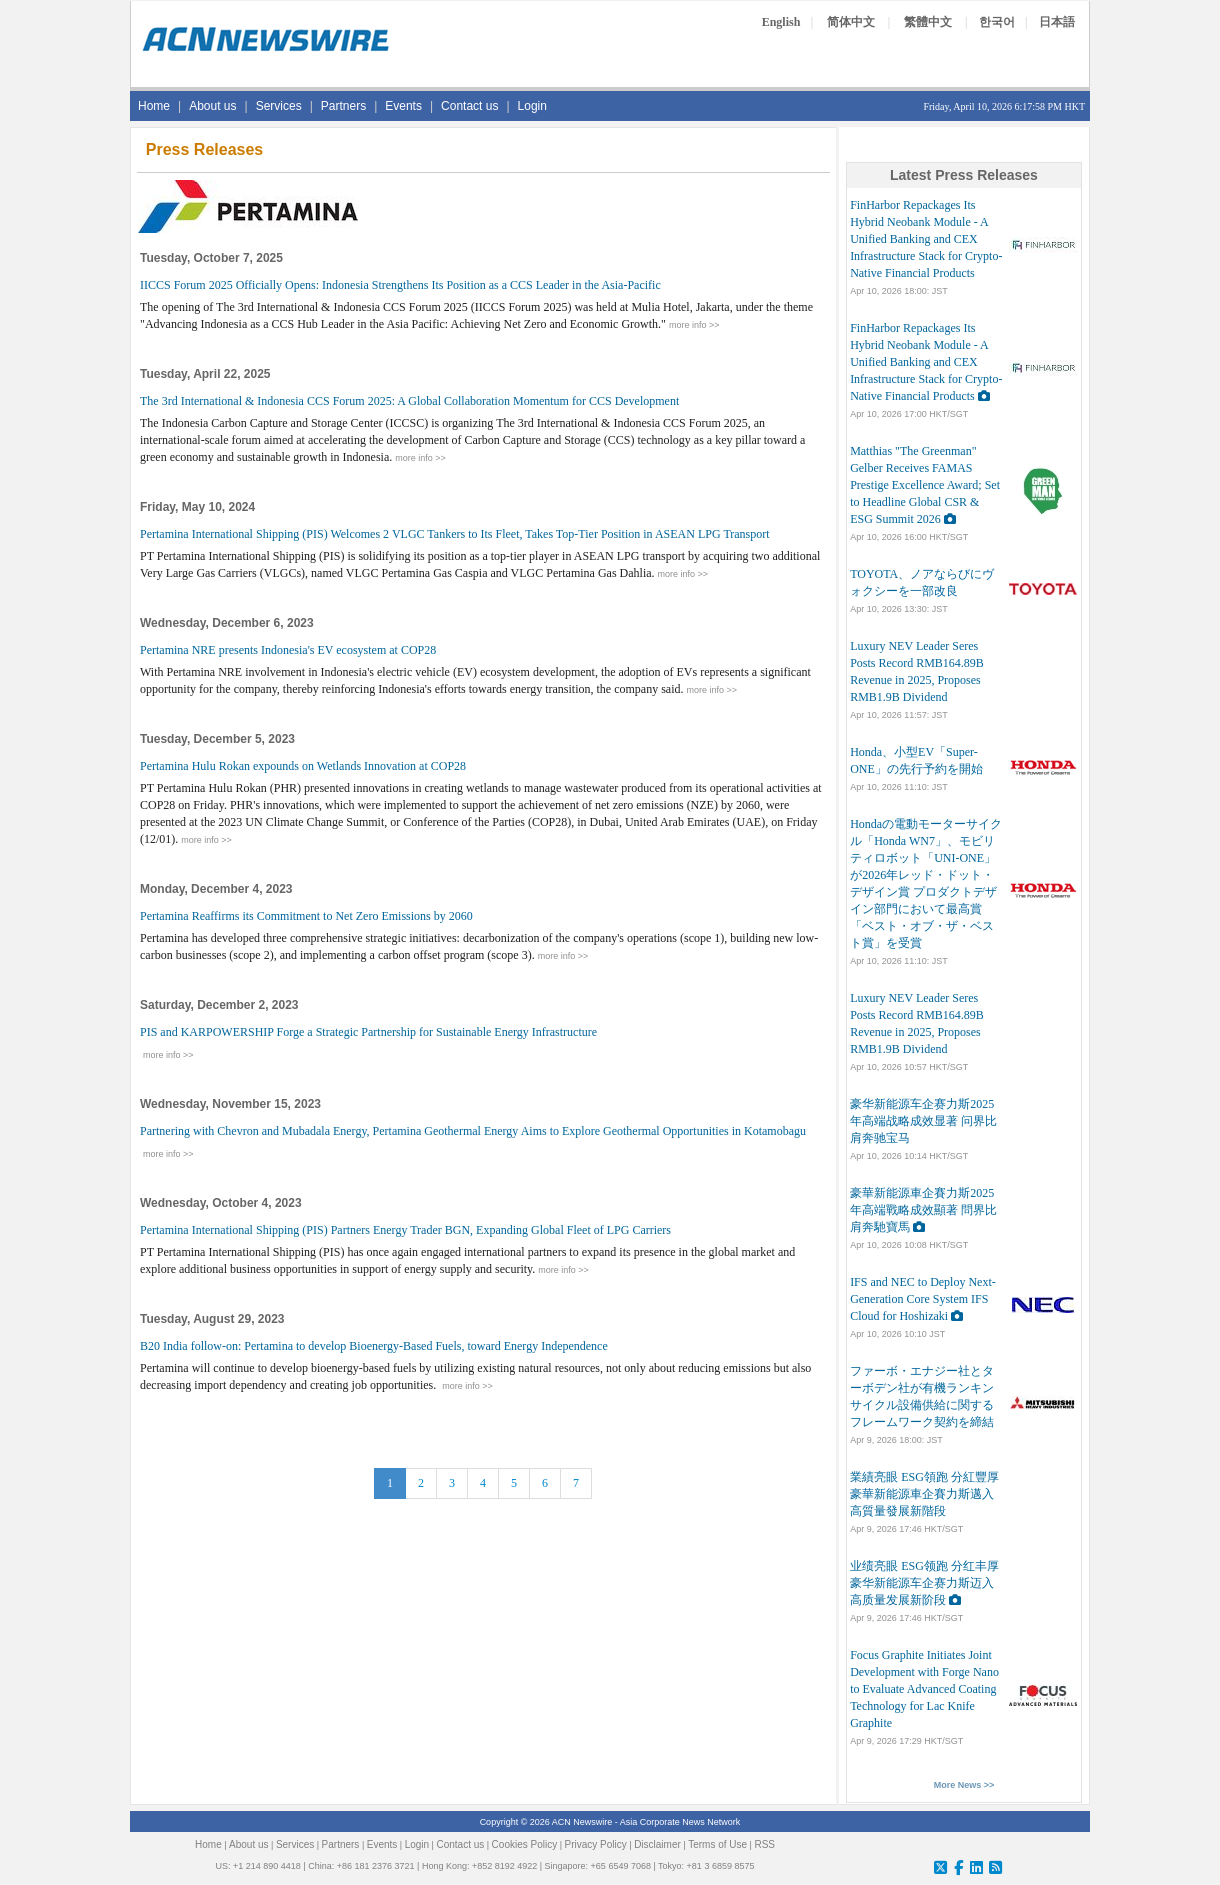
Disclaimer (657, 1844)
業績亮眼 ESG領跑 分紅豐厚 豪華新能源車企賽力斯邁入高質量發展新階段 (924, 1494)
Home (154, 106)
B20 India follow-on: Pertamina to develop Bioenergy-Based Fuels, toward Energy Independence (374, 1346)
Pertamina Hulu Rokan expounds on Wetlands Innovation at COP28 (303, 766)
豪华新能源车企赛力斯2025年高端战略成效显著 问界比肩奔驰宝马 (923, 1121)
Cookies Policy (525, 1844)
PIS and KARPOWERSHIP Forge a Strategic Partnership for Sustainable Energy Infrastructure (368, 1032)
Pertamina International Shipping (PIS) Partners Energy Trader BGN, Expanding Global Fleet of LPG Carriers (405, 1230)
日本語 (1057, 22)
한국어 (997, 22)
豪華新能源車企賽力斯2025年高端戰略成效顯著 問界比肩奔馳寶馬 (923, 1210)
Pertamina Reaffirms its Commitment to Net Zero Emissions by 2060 (306, 916)
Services (279, 106)
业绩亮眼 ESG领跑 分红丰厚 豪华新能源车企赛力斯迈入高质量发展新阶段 (924, 1583)
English (781, 22)
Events (403, 106)
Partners (343, 106)
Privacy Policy (596, 1844)
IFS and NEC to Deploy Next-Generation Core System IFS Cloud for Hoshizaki (923, 1299)
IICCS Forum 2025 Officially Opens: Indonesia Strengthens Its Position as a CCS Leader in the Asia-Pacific (400, 285)
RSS (764, 1844)
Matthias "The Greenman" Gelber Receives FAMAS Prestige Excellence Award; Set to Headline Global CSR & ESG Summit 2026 (925, 485)
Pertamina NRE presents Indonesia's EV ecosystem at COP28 (288, 650)
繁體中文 (928, 22)
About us (212, 106)
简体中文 (851, 22)
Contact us (469, 106)
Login (532, 106)
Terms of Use (717, 1844)
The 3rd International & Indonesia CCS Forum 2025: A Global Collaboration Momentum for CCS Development (409, 401)
